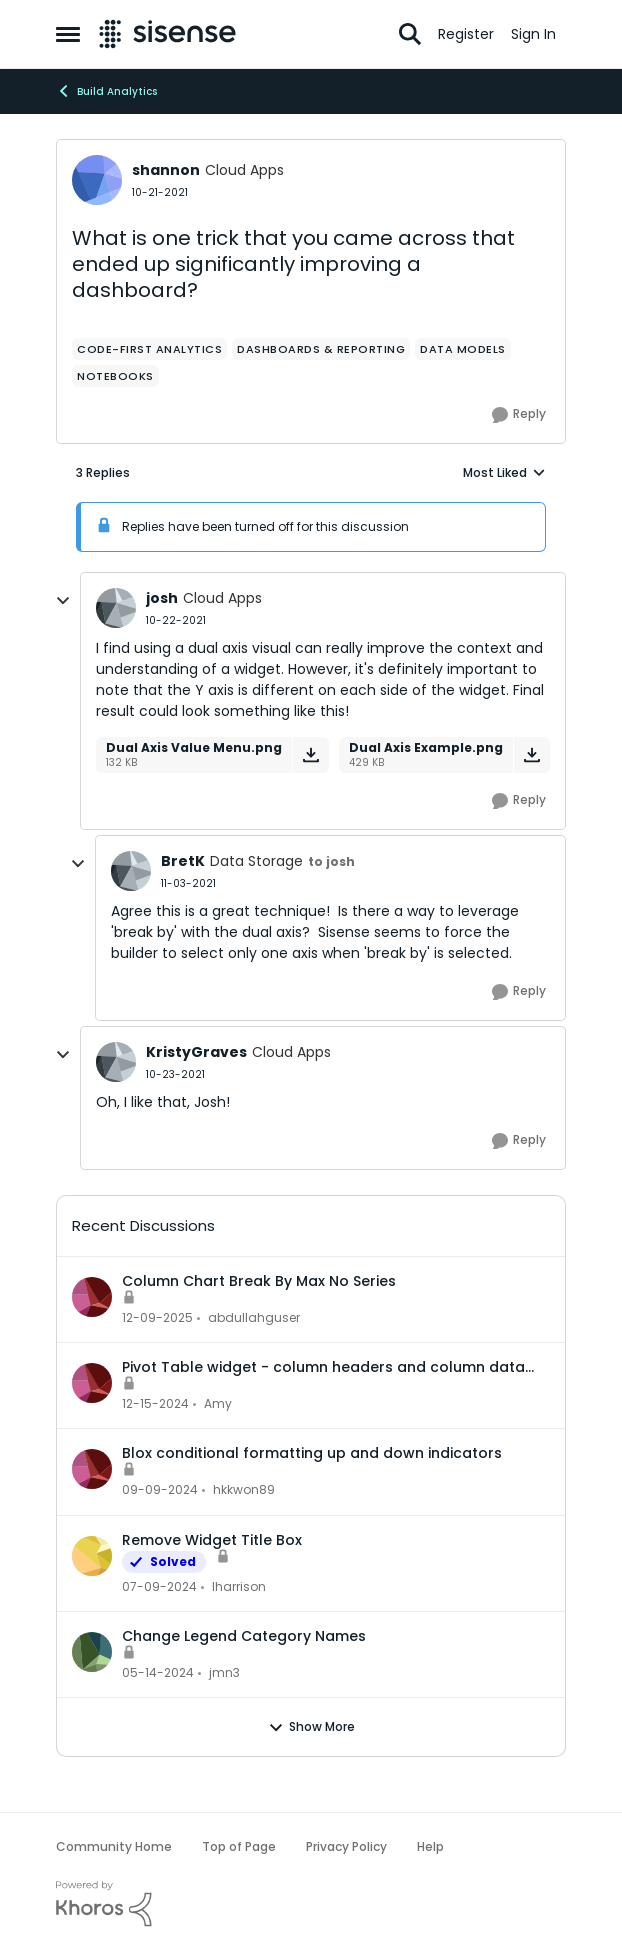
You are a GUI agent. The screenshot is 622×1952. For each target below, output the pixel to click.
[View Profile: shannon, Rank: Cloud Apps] (97, 180)
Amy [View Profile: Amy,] (218, 1403)
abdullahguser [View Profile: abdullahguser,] (254, 1317)
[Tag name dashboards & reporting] (321, 349)
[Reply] (519, 415)
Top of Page (239, 1846)
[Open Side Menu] (68, 34)
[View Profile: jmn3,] (92, 1652)
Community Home (114, 1846)
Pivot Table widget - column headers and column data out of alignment (323, 1367)
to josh (331, 861)
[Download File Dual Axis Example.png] (531, 755)
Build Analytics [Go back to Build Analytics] (106, 91)
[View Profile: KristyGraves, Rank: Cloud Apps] (116, 1062)
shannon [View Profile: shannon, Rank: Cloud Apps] (166, 170)
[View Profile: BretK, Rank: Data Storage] (131, 871)
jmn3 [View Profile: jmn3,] (224, 1672)
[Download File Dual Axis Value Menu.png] (310, 755)
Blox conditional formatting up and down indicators (312, 1453)
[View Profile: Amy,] (92, 1383)
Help (430, 1846)
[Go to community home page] (167, 34)
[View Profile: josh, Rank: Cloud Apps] (116, 608)
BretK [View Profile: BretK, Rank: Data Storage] (183, 861)
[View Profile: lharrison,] (92, 1556)
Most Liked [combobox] (504, 473)
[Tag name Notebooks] (115, 376)
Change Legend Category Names (244, 1636)
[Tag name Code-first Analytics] (149, 349)
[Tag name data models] (463, 349)
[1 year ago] (155, 1404)
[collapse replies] (63, 601)
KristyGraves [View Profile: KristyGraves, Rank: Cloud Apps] (196, 1052)
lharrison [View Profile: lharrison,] (239, 1586)
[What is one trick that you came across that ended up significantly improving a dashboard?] (176, 620)
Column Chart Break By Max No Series (259, 1281)
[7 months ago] (157, 1318)
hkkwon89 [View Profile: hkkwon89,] (244, 1490)
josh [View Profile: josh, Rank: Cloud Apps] (162, 598)
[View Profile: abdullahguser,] (92, 1297)
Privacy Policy (346, 1846)
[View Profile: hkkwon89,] (92, 1469)
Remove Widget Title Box (212, 1540)
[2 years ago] (159, 1587)
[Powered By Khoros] (311, 1904)
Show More (311, 1727)
